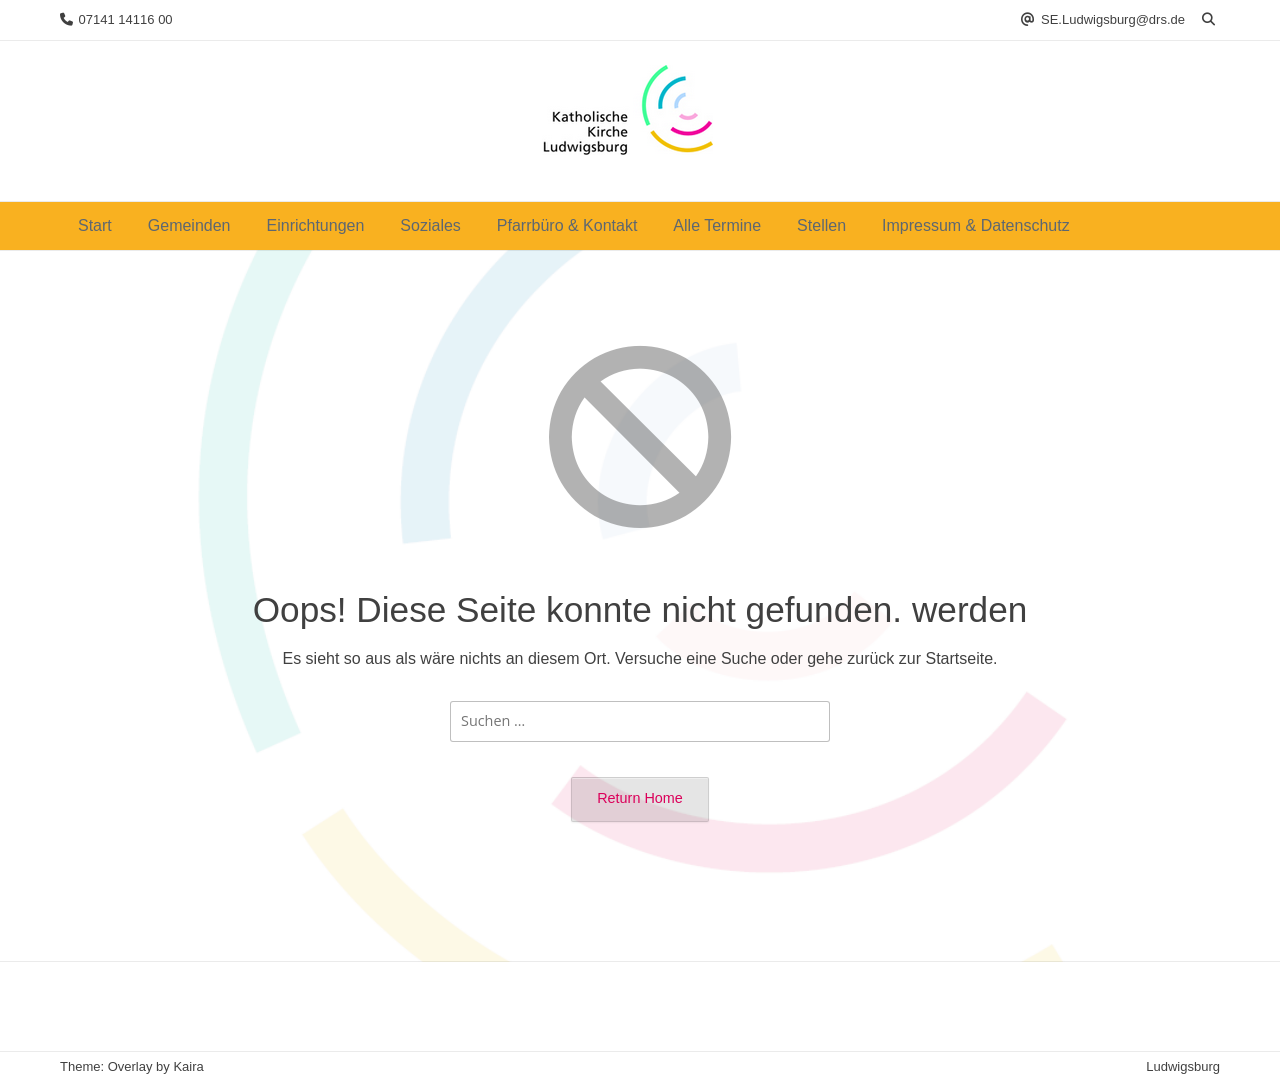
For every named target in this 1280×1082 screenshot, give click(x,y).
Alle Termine (717, 225)
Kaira (188, 1066)
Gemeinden (189, 225)
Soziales (430, 225)
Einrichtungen (316, 225)
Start (95, 225)
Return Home (640, 798)
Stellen (821, 225)
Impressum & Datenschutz (976, 225)
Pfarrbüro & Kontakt (567, 225)
